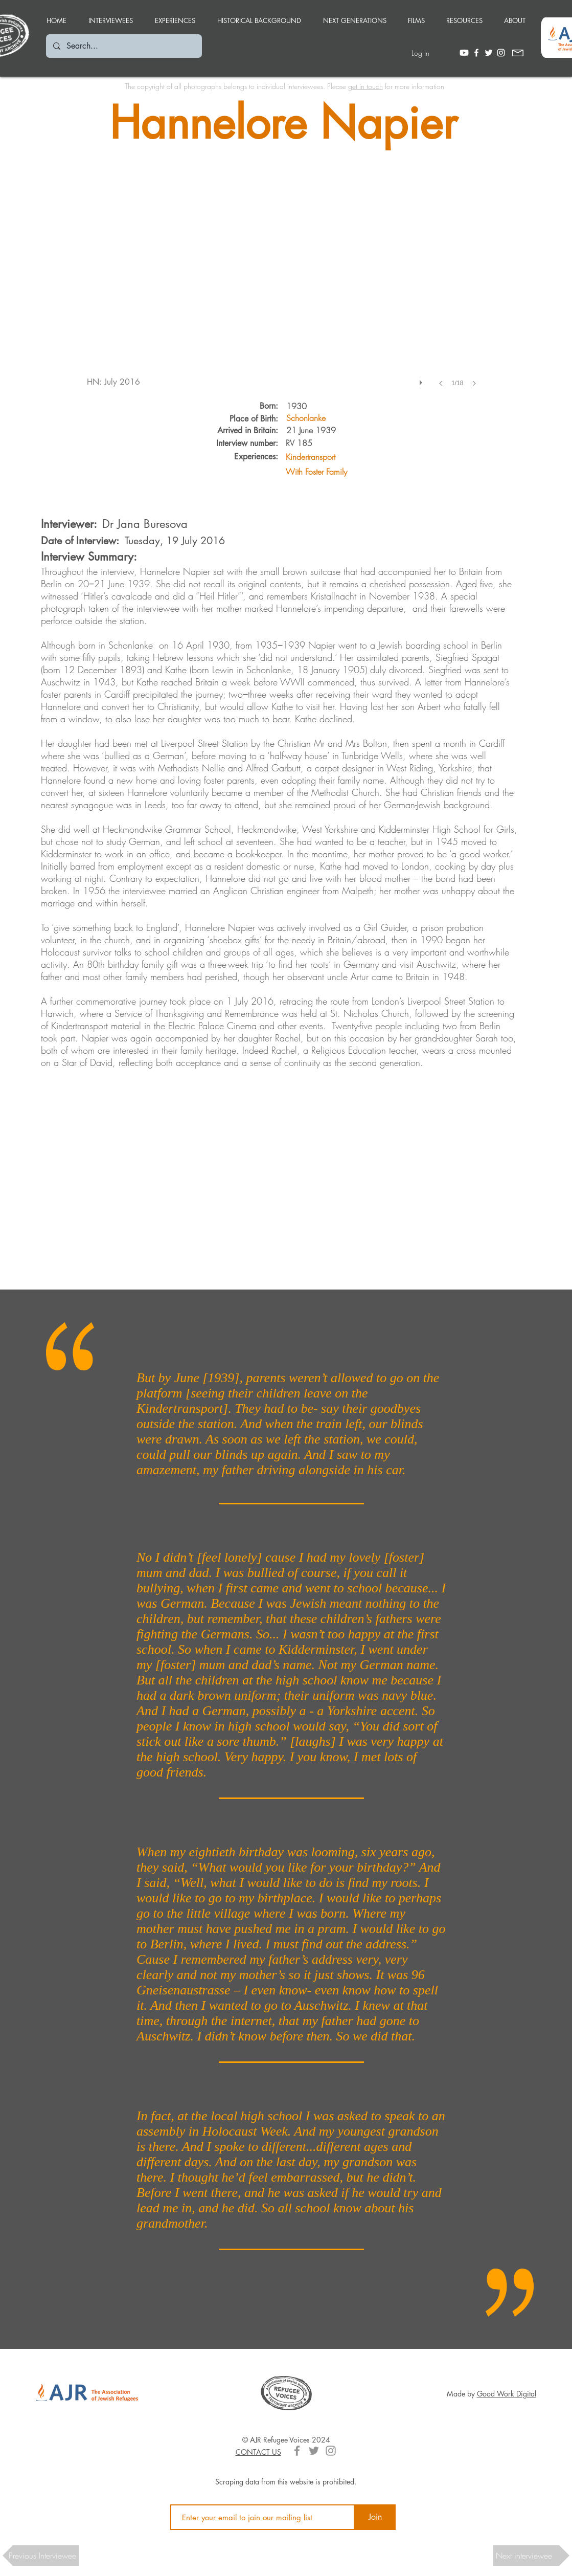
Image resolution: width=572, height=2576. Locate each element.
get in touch (365, 86)
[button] (175, 16)
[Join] (375, 2517)
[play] (422, 380)
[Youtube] (464, 53)
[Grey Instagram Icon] (330, 2450)
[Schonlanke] (306, 418)
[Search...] (123, 46)
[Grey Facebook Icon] (297, 2450)
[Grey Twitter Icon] (314, 2450)
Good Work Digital (506, 2394)
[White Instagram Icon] (501, 53)
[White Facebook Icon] (476, 53)
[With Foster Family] (356, 471)
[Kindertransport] (356, 456)
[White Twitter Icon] (489, 53)
